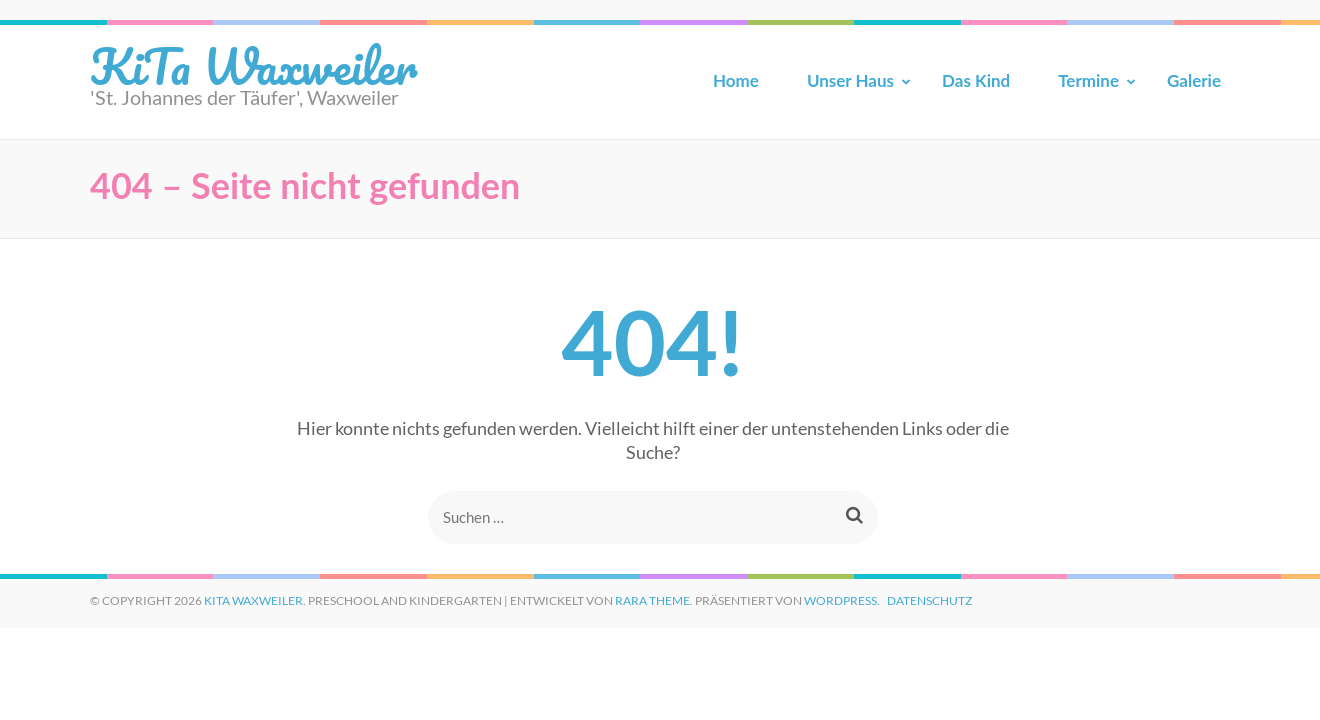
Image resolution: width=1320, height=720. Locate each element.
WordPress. (842, 600)
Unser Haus (850, 80)
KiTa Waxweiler (253, 65)
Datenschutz (929, 600)
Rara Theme (652, 600)
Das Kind (976, 80)
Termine (1088, 80)
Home (736, 80)
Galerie (1194, 80)
